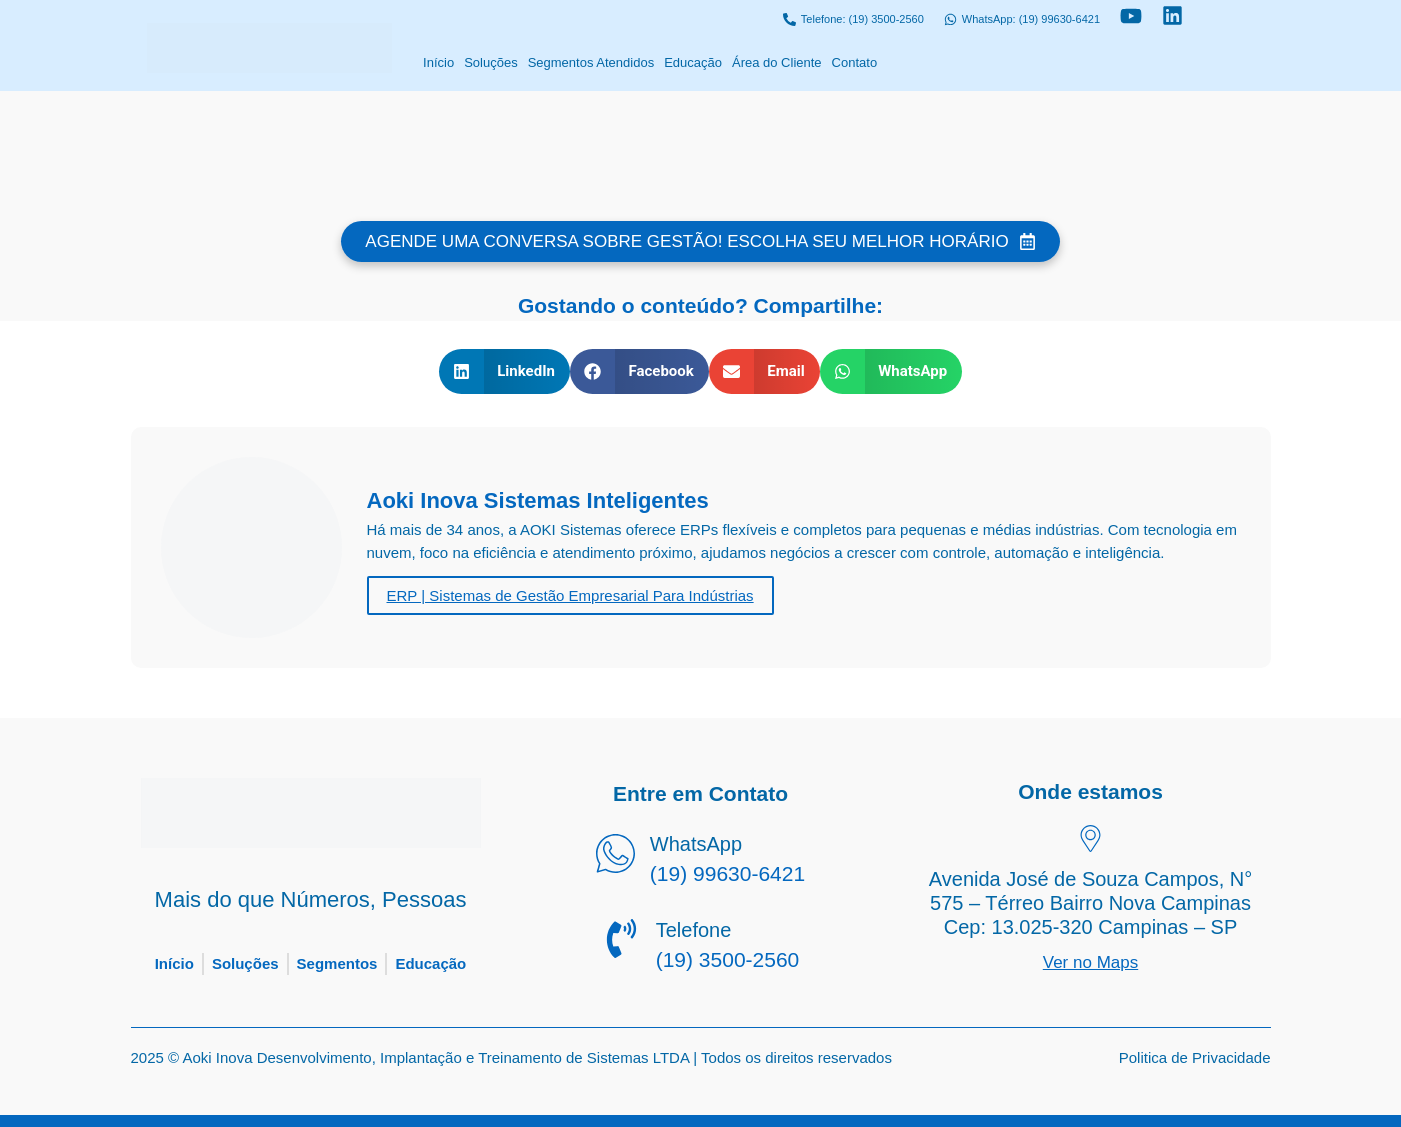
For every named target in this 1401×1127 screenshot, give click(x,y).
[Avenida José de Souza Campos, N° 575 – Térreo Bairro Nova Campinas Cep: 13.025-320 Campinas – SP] (1090, 841)
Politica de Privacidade (1195, 1057)
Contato (855, 62)
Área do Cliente (777, 62)
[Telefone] (621, 942)
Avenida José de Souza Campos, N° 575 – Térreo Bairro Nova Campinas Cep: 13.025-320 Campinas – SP (1090, 903)
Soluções (490, 62)
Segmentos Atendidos (591, 62)
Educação (693, 62)
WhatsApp (696, 844)
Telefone (694, 930)
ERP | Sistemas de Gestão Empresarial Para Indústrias (570, 595)
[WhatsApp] (615, 857)
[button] (504, 371)
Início (438, 62)
